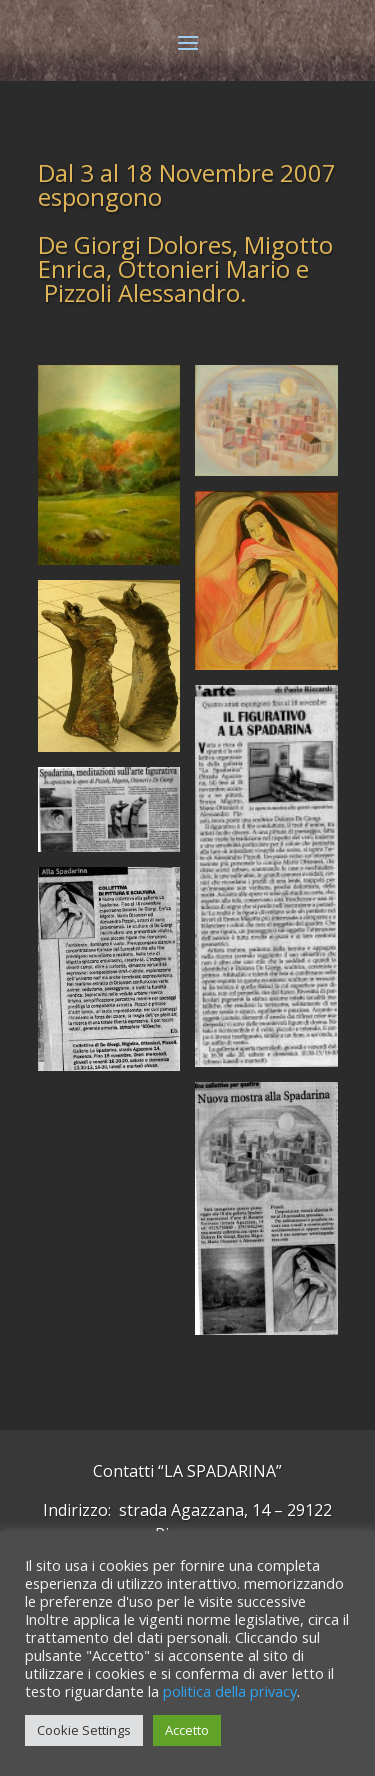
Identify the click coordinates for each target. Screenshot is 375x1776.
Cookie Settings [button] (84, 1730)
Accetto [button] (187, 1730)
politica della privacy (230, 1691)
